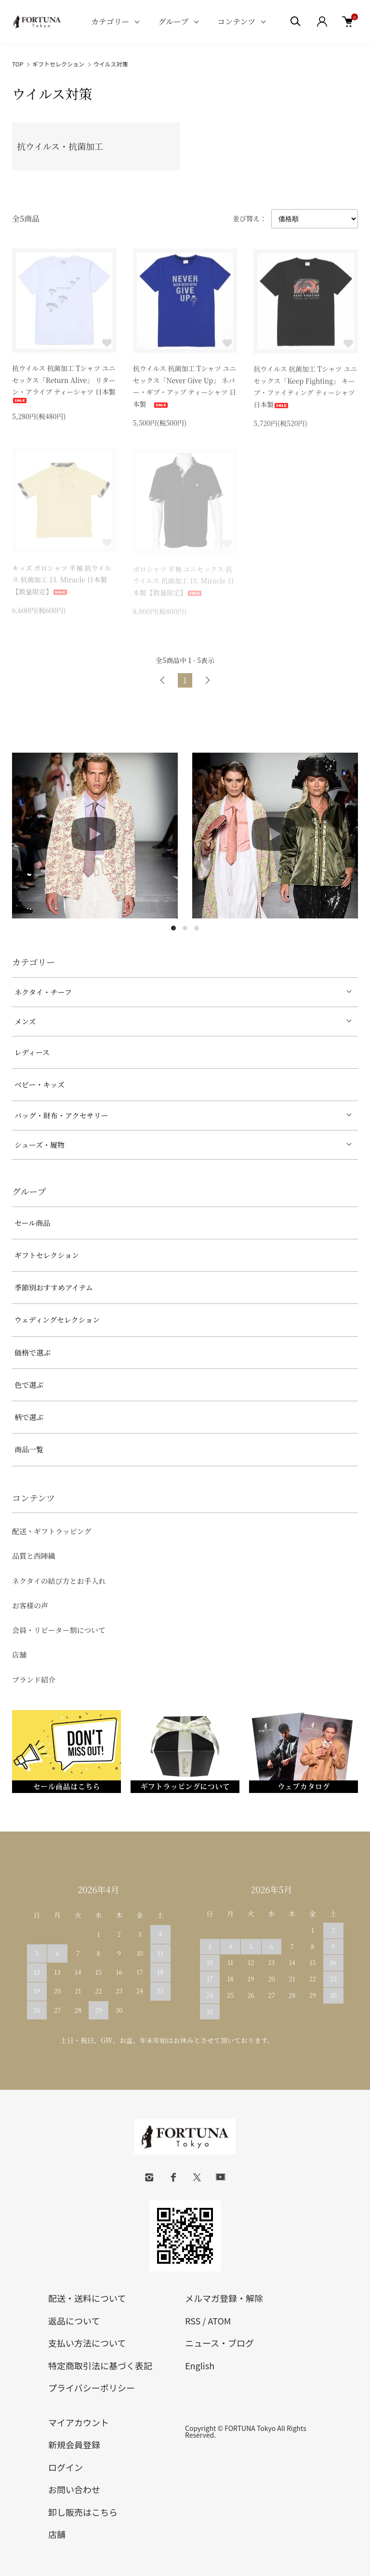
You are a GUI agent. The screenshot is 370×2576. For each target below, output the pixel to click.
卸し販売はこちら (83, 2512)
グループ (173, 21)
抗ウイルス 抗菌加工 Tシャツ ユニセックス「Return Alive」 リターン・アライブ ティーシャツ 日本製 (64, 384)
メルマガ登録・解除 (224, 2298)
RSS (192, 2320)
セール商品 (32, 1223)
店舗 (19, 1654)
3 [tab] (196, 928)
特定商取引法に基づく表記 (100, 2365)
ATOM (219, 2320)
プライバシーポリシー (91, 2387)
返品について (74, 2320)
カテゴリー (110, 21)
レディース (32, 1052)
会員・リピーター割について (59, 1630)
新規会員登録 (74, 2444)
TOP (17, 64)
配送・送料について (87, 2298)
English (199, 2365)
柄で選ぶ (28, 1417)
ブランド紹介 (33, 1679)
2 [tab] (185, 928)
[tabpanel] (95, 835)
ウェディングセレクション (57, 1320)
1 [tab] (173, 928)
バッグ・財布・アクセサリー (61, 1115)
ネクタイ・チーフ (43, 992)
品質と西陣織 (33, 1556)
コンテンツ (236, 21)
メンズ (25, 1021)
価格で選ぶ (32, 1352)
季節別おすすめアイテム (53, 1287)
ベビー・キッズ (39, 1084)
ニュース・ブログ (219, 2343)
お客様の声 (30, 1605)
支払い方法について (87, 2343)
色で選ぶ (28, 1385)
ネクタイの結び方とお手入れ (59, 1581)
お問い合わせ (74, 2489)
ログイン (65, 2467)
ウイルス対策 (110, 64)
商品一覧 (28, 1449)
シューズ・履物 (39, 1145)
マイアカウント (78, 2422)
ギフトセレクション (58, 64)
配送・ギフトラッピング (51, 1531)
